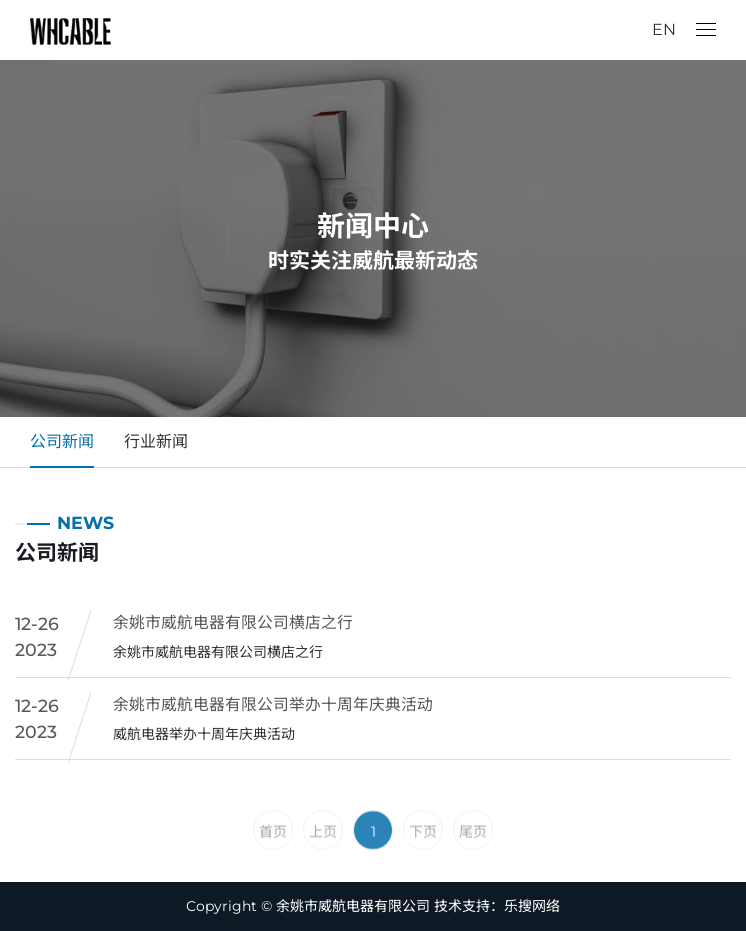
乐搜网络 (532, 906)
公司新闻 (62, 441)
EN (664, 29)
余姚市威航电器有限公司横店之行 (233, 626)
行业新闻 (156, 441)
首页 (273, 862)
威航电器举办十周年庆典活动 (204, 737)
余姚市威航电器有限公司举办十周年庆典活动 (273, 708)
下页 (423, 862)
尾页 (473, 862)
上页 (323, 862)
